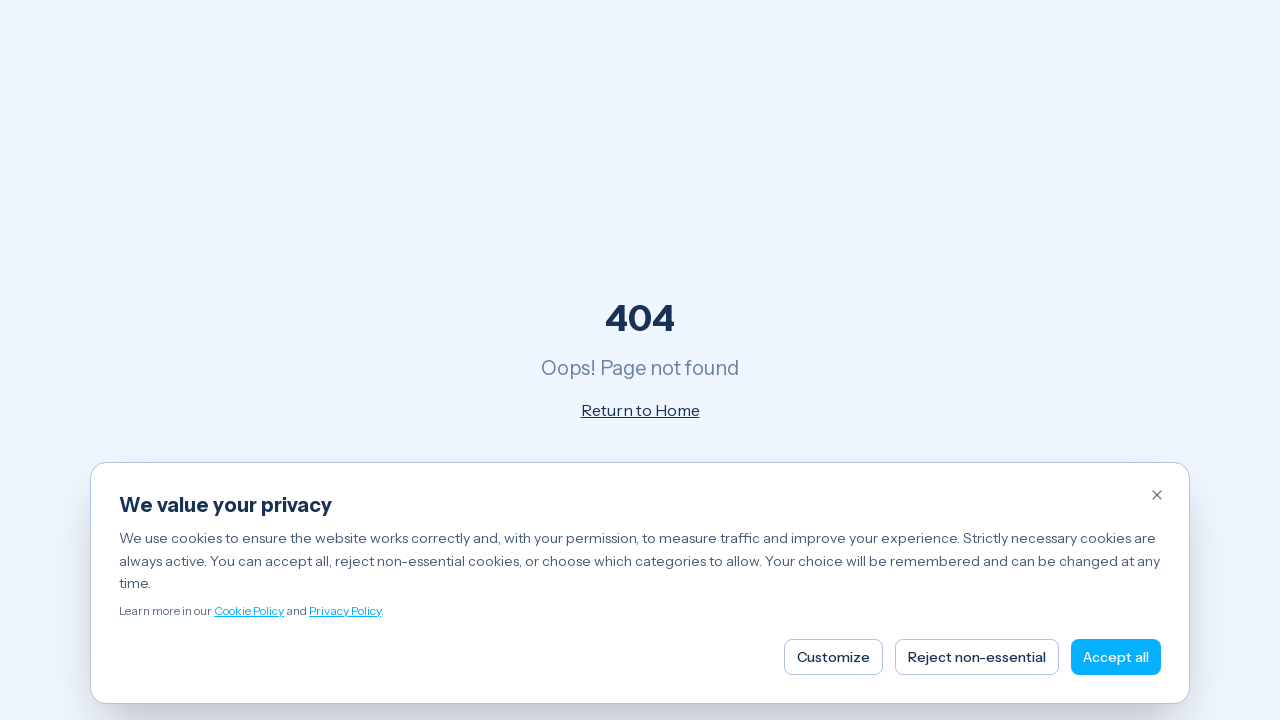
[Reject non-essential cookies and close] (1157, 495)
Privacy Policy (345, 610)
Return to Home (640, 410)
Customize (833, 657)
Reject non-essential (977, 657)
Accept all (1116, 657)
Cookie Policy (249, 610)
